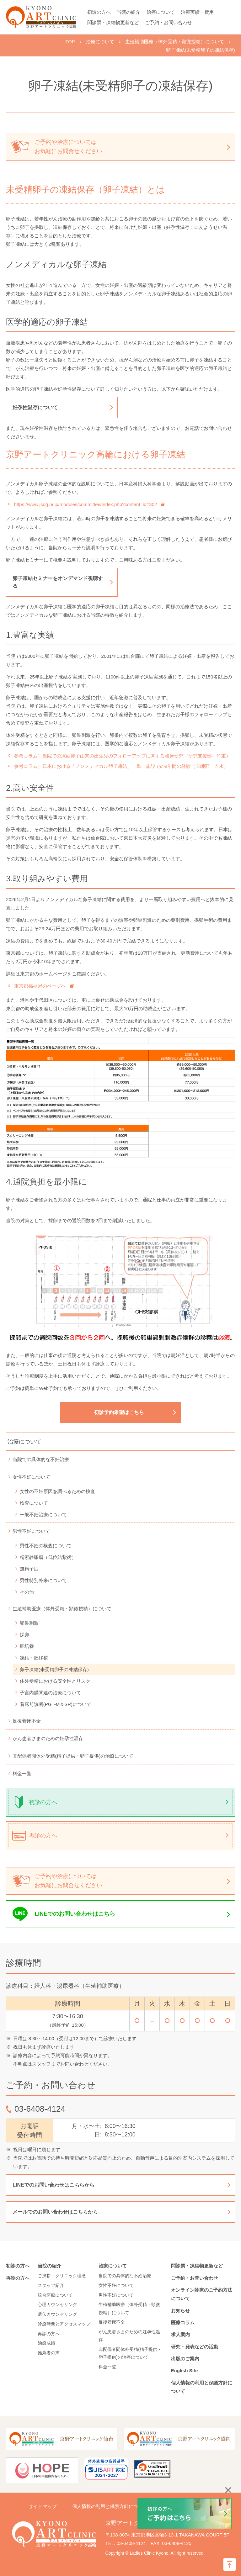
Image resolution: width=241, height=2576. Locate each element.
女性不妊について (31, 1477)
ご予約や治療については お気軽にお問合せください (68, 146)
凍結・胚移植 (34, 1657)
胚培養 (27, 1646)
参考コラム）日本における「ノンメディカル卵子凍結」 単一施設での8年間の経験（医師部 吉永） (121, 766)
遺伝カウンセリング (57, 2314)
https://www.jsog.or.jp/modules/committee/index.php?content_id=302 (85, 504)
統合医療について (55, 2295)
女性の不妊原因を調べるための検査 (57, 1491)
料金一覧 (22, 1773)
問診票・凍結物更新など (113, 22)
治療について (161, 12)
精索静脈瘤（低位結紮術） (48, 1557)
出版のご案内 (187, 2358)
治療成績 (46, 2343)
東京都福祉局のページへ (40, 986)
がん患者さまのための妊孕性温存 (48, 1738)
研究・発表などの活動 (194, 2346)
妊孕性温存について (35, 407)
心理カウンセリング (57, 2304)
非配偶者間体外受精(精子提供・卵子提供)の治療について (73, 1756)
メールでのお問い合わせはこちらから (55, 2211)
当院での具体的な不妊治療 (41, 1459)
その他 (27, 1592)
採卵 (24, 1634)
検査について (34, 1503)
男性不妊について (31, 1531)
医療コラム (183, 2322)
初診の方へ (99, 12)
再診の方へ (43, 1835)
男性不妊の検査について (46, 1545)
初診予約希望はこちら (119, 1412)
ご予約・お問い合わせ (168, 22)
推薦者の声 (49, 2352)
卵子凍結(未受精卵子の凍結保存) (54, 1669)
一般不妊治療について (43, 1514)
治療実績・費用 (197, 12)
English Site (184, 2370)
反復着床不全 (27, 1720)
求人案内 (180, 2334)
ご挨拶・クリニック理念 (62, 2275)
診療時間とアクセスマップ (64, 2323)
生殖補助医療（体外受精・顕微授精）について (62, 1608)
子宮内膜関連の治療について (50, 1692)
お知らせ (180, 2310)
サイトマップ (43, 2506)
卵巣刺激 (29, 1623)
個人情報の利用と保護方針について (109, 2506)
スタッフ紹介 (51, 2285)
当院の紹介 (128, 12)
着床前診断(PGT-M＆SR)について (55, 1704)
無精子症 (29, 1568)
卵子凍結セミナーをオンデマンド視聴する (58, 582)
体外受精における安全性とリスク (55, 1681)
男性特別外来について (43, 1580)
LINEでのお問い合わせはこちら (75, 1914)
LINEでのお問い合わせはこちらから (53, 2185)
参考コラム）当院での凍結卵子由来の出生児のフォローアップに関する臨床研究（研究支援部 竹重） (122, 755)
